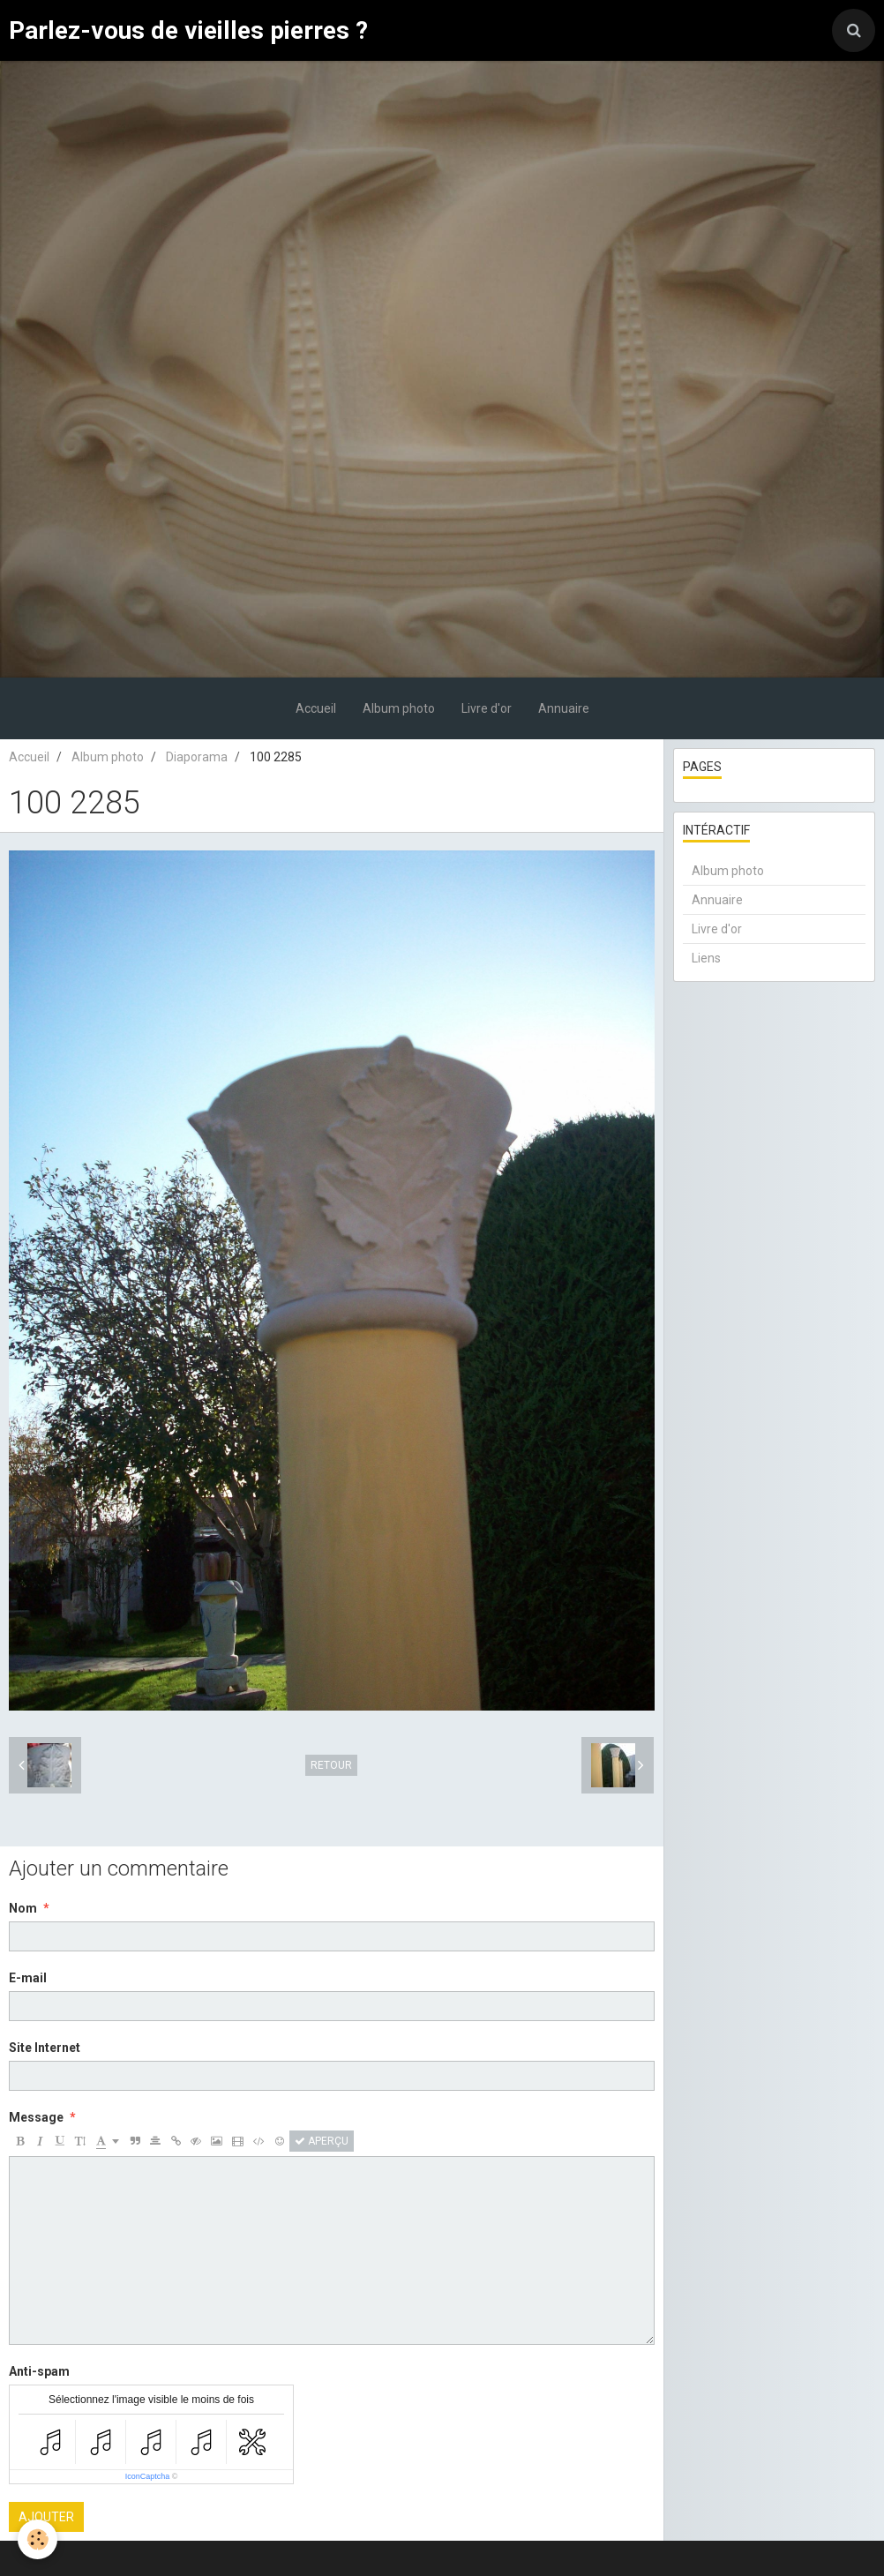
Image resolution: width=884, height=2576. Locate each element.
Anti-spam (39, 2371)
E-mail (28, 1978)
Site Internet (44, 2048)
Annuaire (563, 708)
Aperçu (321, 2141)
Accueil (316, 708)
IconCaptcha (147, 2476)
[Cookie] (37, 2539)
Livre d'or (486, 708)
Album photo (399, 708)
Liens (706, 958)
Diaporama (197, 757)
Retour (331, 1765)
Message (36, 2117)
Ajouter (46, 2517)
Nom (23, 1908)
